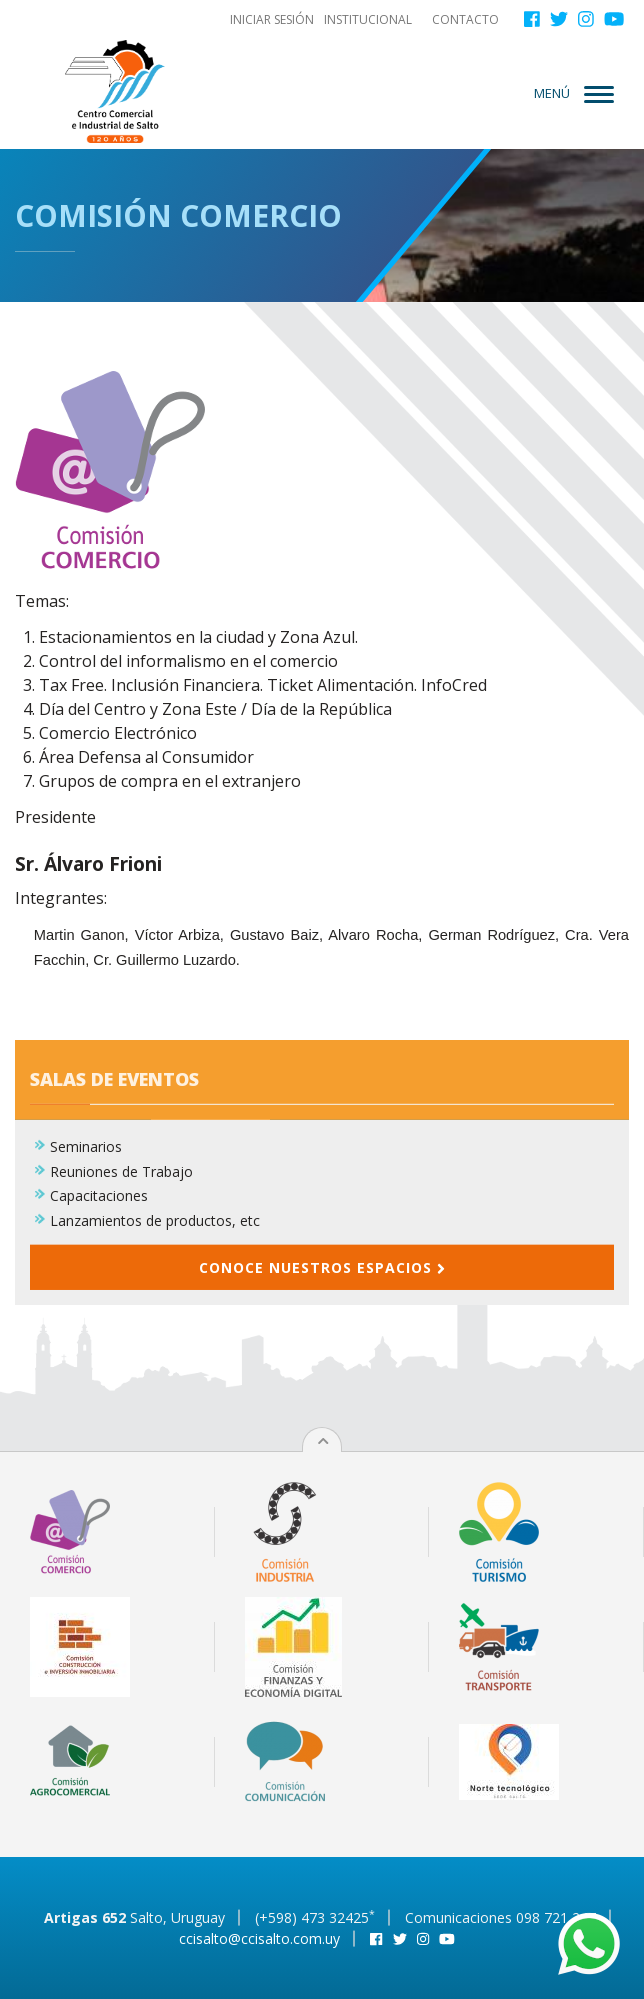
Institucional (368, 19)
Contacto (465, 19)
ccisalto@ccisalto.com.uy (259, 1938)
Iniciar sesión (272, 19)
